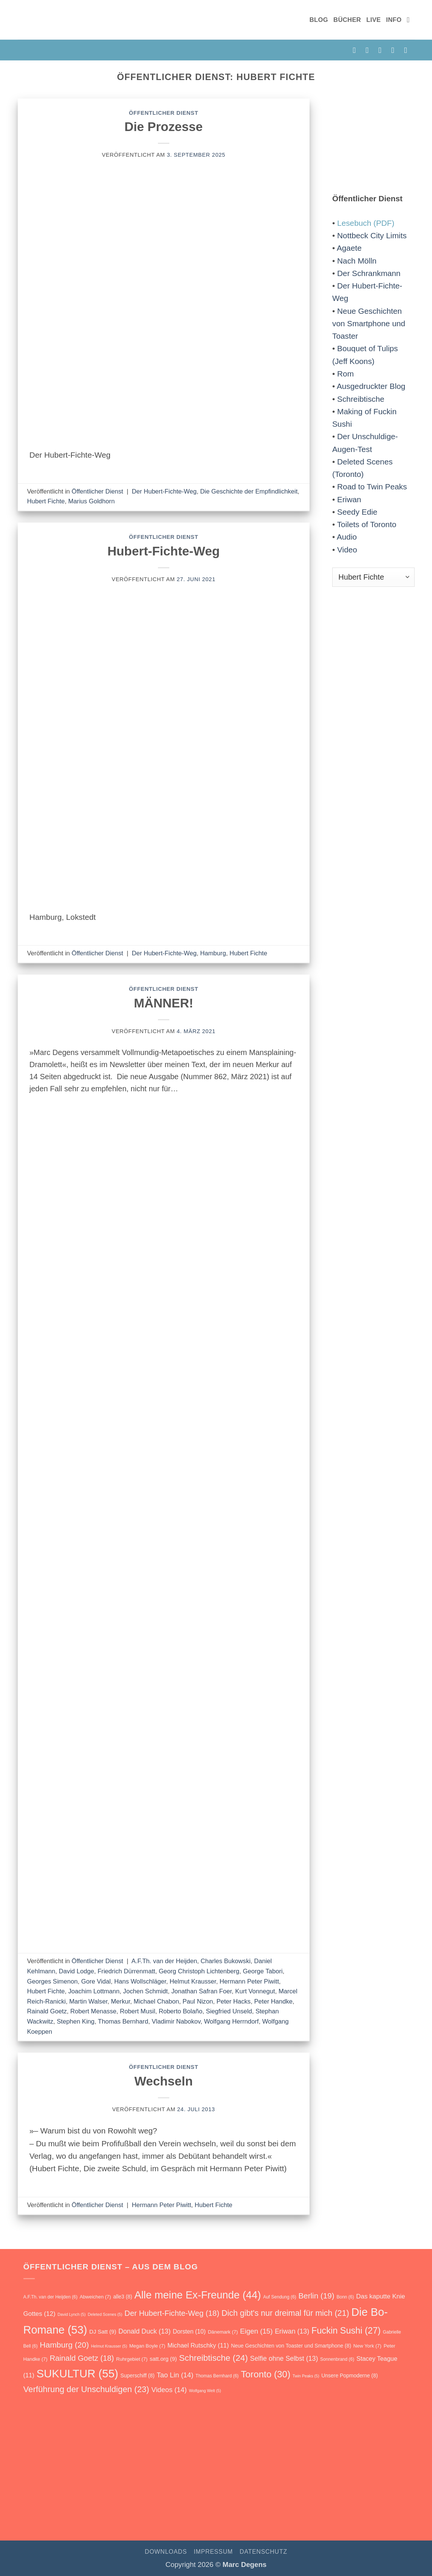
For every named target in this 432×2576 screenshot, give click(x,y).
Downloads (166, 2551)
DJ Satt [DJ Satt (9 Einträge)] (102, 2332)
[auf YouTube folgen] (408, 50)
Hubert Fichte (46, 501)
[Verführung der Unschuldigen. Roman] (351, 2476)
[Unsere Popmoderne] (81, 2476)
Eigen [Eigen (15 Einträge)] (256, 2331)
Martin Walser (88, 2001)
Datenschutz (263, 2551)
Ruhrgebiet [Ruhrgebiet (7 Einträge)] (131, 2359)
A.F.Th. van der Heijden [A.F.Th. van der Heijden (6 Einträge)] (50, 2297)
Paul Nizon (198, 2001)
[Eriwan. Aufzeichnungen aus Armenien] (243, 2476)
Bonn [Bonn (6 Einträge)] (345, 2297)
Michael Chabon (156, 2001)
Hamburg (213, 953)
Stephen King (75, 2021)
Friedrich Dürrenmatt (126, 1971)
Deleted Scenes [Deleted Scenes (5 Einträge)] (105, 2314)
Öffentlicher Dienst (163, 113)
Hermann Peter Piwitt (249, 1981)
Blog (319, 19)
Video (347, 549)
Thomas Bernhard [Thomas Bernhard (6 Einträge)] (216, 2376)
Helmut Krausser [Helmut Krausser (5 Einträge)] (109, 2346)
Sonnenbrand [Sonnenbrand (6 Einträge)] (337, 2359)
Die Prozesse (163, 127)
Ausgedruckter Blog (371, 386)
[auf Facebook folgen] (357, 50)
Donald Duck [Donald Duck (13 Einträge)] (144, 2331)
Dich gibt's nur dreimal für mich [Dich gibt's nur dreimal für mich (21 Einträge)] (285, 2313)
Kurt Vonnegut (255, 1991)
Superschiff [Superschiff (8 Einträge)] (138, 2375)
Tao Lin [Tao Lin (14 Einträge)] (175, 2375)
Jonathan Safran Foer (201, 1991)
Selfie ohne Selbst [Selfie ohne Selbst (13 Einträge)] (284, 2358)
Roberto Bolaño (181, 2011)
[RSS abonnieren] (395, 50)
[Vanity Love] (189, 2482)
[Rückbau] (405, 2474)
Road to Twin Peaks (372, 486)
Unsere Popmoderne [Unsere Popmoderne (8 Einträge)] (349, 2375)
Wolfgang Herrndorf (231, 2021)
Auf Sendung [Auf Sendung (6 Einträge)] (279, 2297)
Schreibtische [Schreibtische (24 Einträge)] (213, 2358)
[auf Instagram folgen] (369, 50)
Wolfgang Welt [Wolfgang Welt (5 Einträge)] (205, 2390)
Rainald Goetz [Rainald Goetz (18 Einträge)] (82, 2358)
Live (373, 19)
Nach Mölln (356, 260)
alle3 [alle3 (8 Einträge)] (122, 2297)
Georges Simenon (52, 1981)
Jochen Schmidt (145, 1991)
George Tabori (263, 1971)
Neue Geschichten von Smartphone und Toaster (368, 324)
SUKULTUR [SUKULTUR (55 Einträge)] (77, 2373)
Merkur (120, 2001)
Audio (347, 536)
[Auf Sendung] (27, 2477)
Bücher (347, 19)
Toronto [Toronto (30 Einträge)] (265, 2374)
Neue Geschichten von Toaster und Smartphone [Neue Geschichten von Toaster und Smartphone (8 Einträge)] (291, 2346)
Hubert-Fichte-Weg (163, 551)
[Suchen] (411, 20)
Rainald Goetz (47, 2011)
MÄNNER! (163, 1003)
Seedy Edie (357, 511)
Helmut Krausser (193, 1981)
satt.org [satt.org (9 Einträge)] (163, 2359)
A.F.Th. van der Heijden (164, 1961)
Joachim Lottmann (94, 1991)
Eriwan (349, 499)
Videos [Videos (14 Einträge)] (169, 2390)
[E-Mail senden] (382, 50)
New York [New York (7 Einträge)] (367, 2346)
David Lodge (76, 1971)
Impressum (213, 2551)
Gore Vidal (96, 1981)
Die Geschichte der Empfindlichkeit (249, 491)
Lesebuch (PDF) (365, 223)
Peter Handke (273, 2001)
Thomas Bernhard (123, 2021)
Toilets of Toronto (366, 524)
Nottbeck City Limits (372, 235)
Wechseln (163, 2081)
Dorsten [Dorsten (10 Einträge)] (189, 2331)
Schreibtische (360, 399)
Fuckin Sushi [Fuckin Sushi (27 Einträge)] (346, 2330)
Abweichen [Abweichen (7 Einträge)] (95, 2297)
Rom (345, 373)
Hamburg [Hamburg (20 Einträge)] (64, 2344)
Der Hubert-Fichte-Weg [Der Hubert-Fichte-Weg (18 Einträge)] (171, 2313)
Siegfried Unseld (229, 2011)
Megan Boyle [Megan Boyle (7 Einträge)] (147, 2346)
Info (394, 19)
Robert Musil (137, 2011)
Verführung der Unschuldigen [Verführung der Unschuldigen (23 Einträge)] (86, 2389)
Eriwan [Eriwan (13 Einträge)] (292, 2331)
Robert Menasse (93, 2011)
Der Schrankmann (369, 273)
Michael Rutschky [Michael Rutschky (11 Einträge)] (198, 2345)
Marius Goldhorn (91, 501)
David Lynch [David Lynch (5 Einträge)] (71, 2314)
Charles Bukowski (226, 1961)
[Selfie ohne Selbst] (297, 2477)
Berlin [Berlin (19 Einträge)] (316, 2295)
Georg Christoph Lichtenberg (199, 1971)
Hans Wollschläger (140, 1981)
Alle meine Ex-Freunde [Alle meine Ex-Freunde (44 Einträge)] (197, 2295)
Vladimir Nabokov (176, 2021)
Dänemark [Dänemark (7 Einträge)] (223, 2332)
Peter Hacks (234, 2001)
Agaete (349, 248)
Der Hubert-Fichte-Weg (164, 491)
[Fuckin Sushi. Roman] (135, 2478)
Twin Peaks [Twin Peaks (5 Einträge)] (306, 2376)
